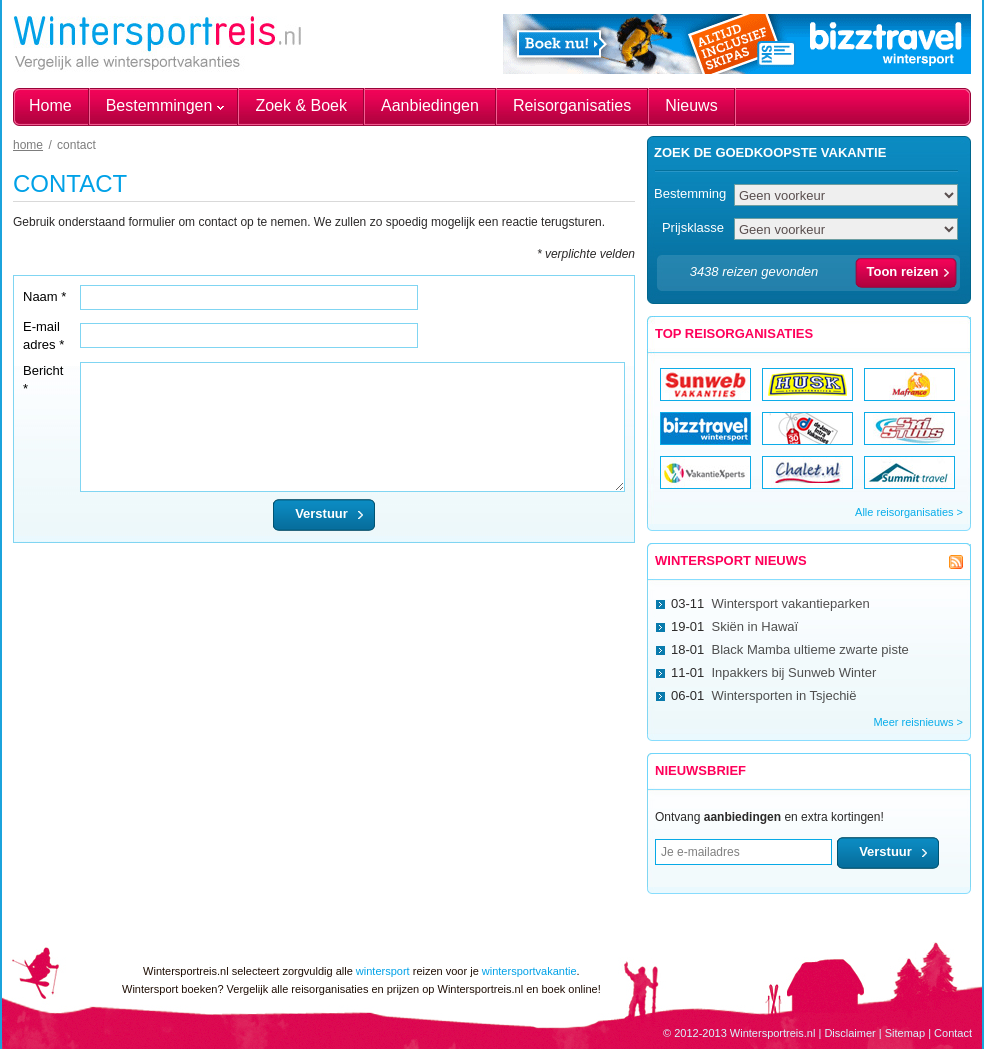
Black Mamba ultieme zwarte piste (809, 649)
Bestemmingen (159, 105)
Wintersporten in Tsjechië (783, 695)
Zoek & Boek (301, 105)
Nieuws (691, 105)
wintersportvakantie (529, 971)
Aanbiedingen (430, 105)
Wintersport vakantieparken (790, 603)
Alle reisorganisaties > (909, 512)
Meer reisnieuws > (918, 722)
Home (50, 105)
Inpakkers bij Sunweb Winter (793, 672)
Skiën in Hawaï (754, 626)
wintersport (383, 971)
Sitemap (905, 1033)
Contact (953, 1033)
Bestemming (690, 193)
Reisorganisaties (572, 105)
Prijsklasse (693, 227)
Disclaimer (849, 1033)
